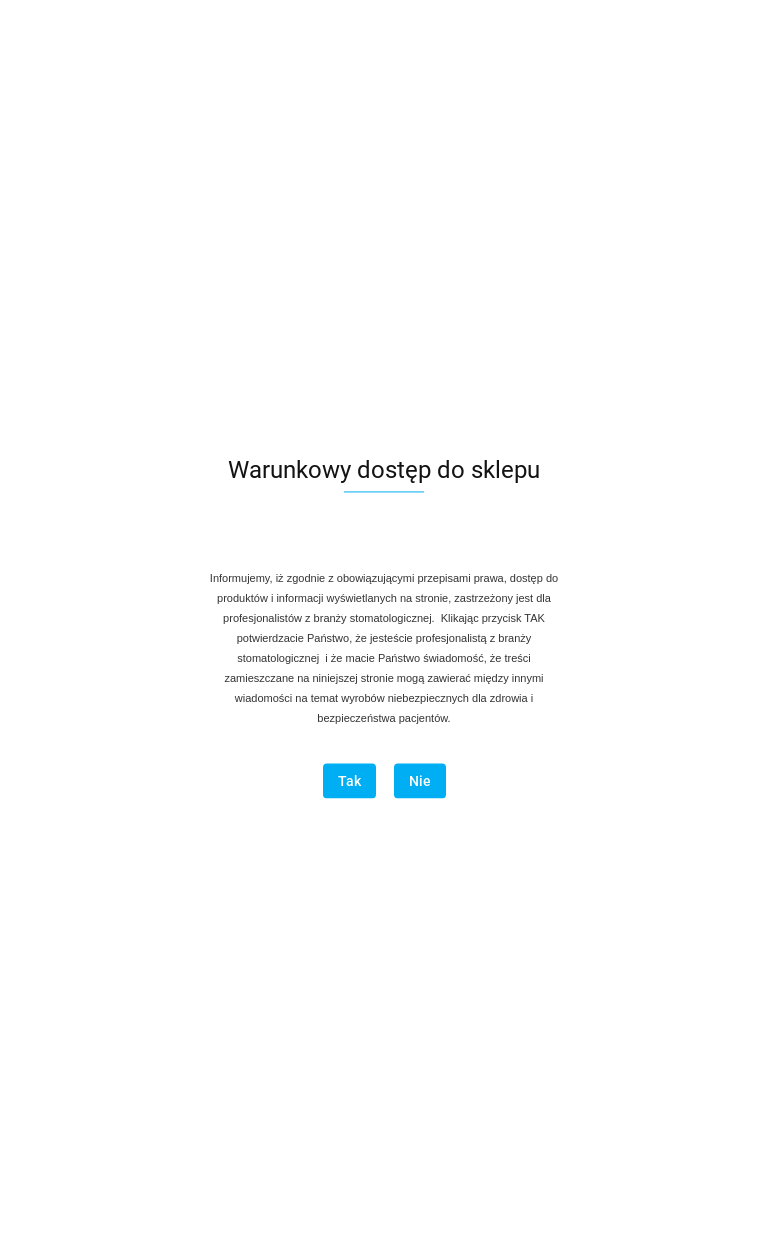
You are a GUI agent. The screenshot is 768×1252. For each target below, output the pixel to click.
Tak (349, 782)
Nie (420, 782)
